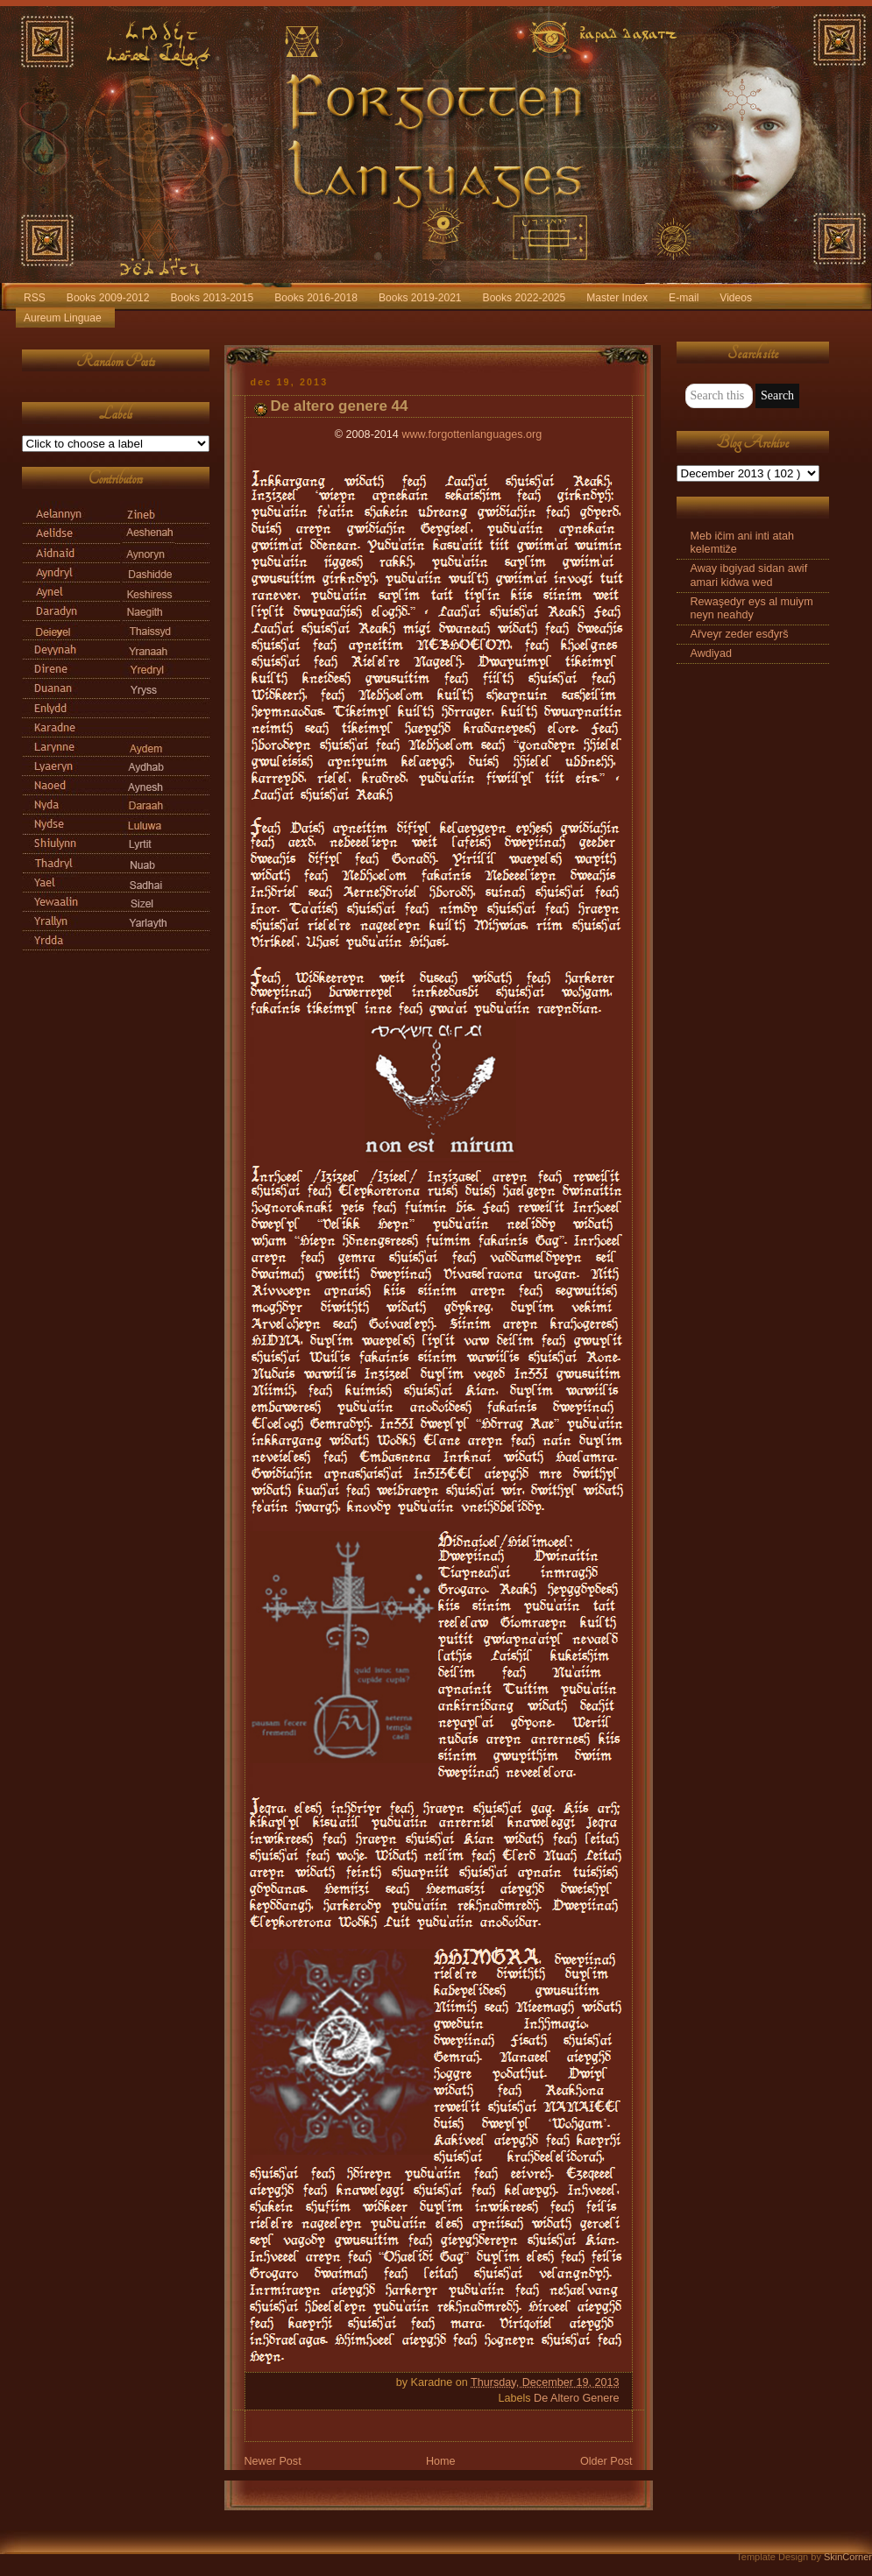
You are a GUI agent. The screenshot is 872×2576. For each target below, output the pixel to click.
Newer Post (273, 2461)
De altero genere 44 (339, 406)
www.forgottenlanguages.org (471, 434)
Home (441, 2461)
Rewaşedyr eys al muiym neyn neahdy (752, 608)
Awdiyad (711, 653)
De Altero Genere (576, 2398)
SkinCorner (848, 2556)
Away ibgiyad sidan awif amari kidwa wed (749, 575)
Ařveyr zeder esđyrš (740, 634)
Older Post (606, 2461)
